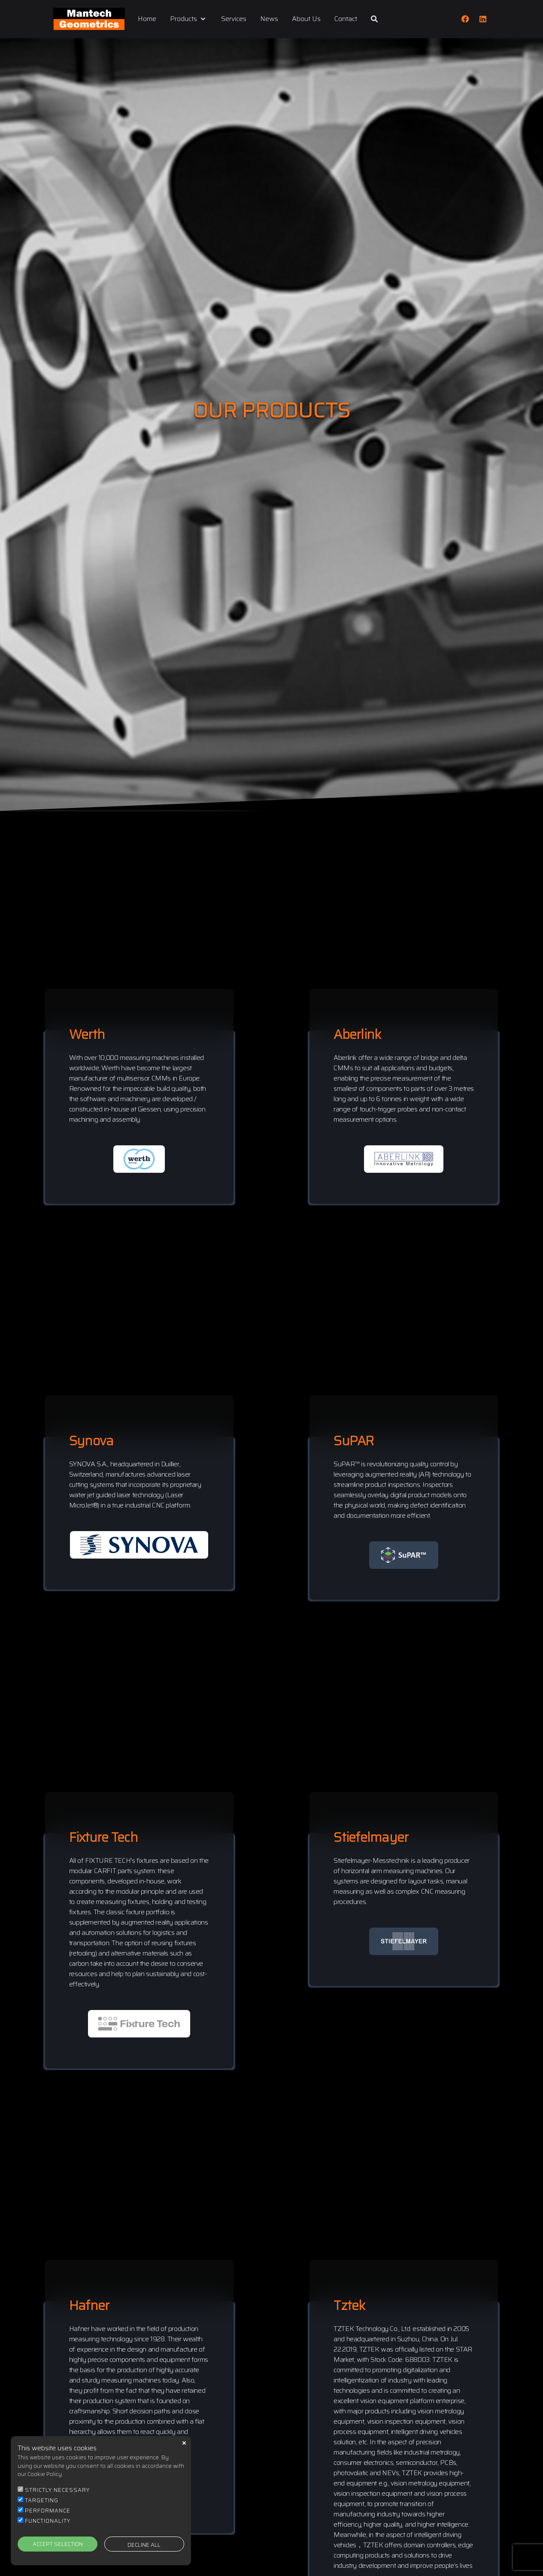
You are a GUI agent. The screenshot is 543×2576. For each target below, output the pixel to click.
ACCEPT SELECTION (58, 2544)
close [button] (184, 2443)
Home (147, 19)
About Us (306, 19)
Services (233, 19)
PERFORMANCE (47, 2510)
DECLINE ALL (144, 2544)
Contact (345, 19)
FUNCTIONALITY (47, 2520)
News (269, 19)
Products (188, 19)
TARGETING (41, 2500)
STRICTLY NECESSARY (57, 2489)
